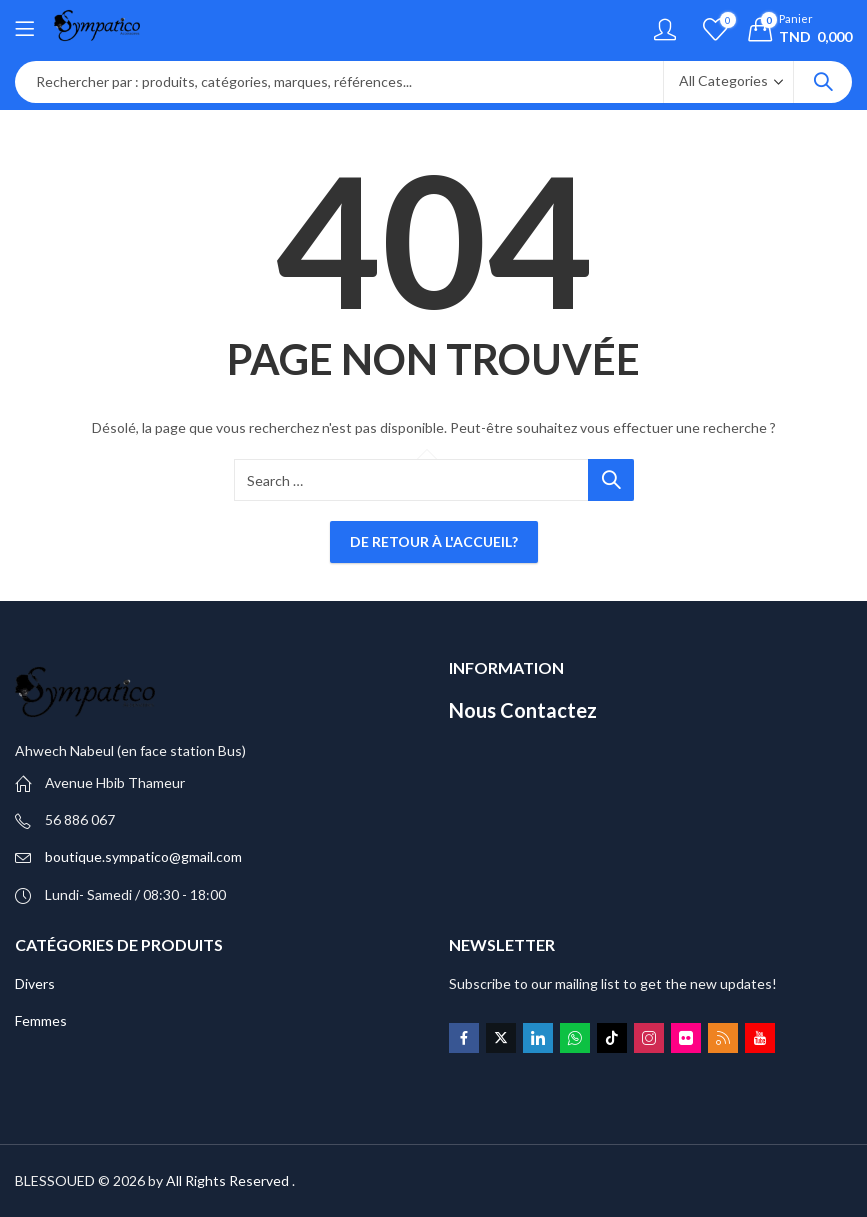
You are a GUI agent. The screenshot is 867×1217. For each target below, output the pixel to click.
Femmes (41, 1020)
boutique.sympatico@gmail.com (143, 856)
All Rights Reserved (227, 1180)
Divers (35, 983)
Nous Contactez (523, 710)
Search (823, 82)
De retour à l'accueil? (434, 541)
